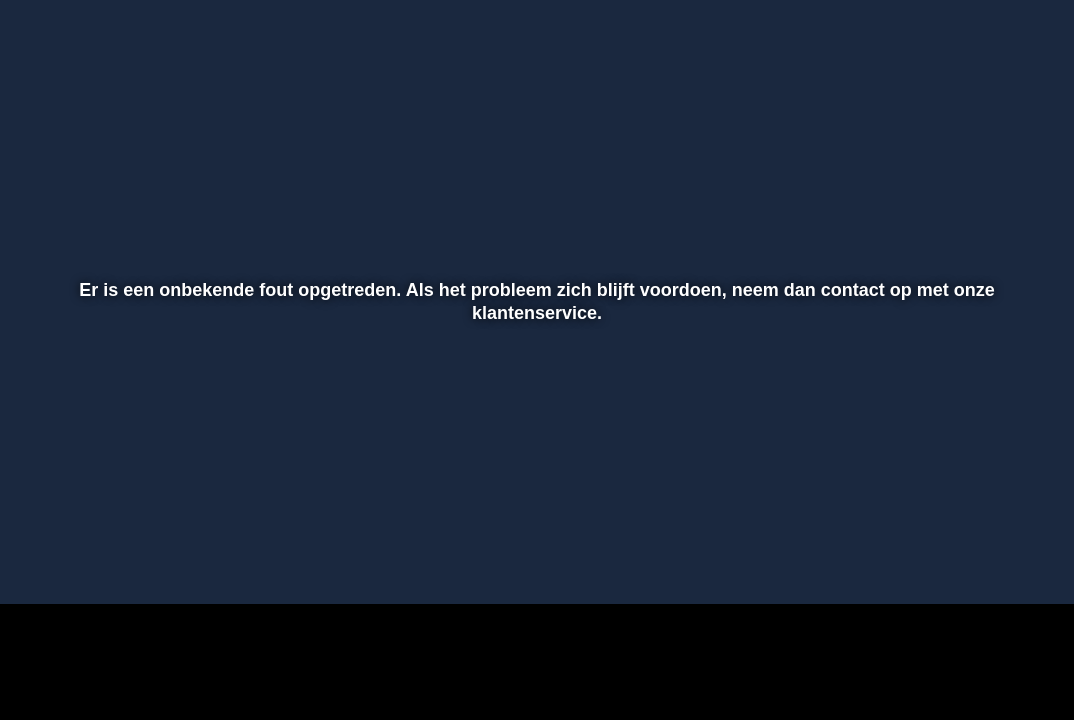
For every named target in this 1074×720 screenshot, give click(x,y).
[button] (41, 560)
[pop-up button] (989, 560)
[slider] (534, 518)
